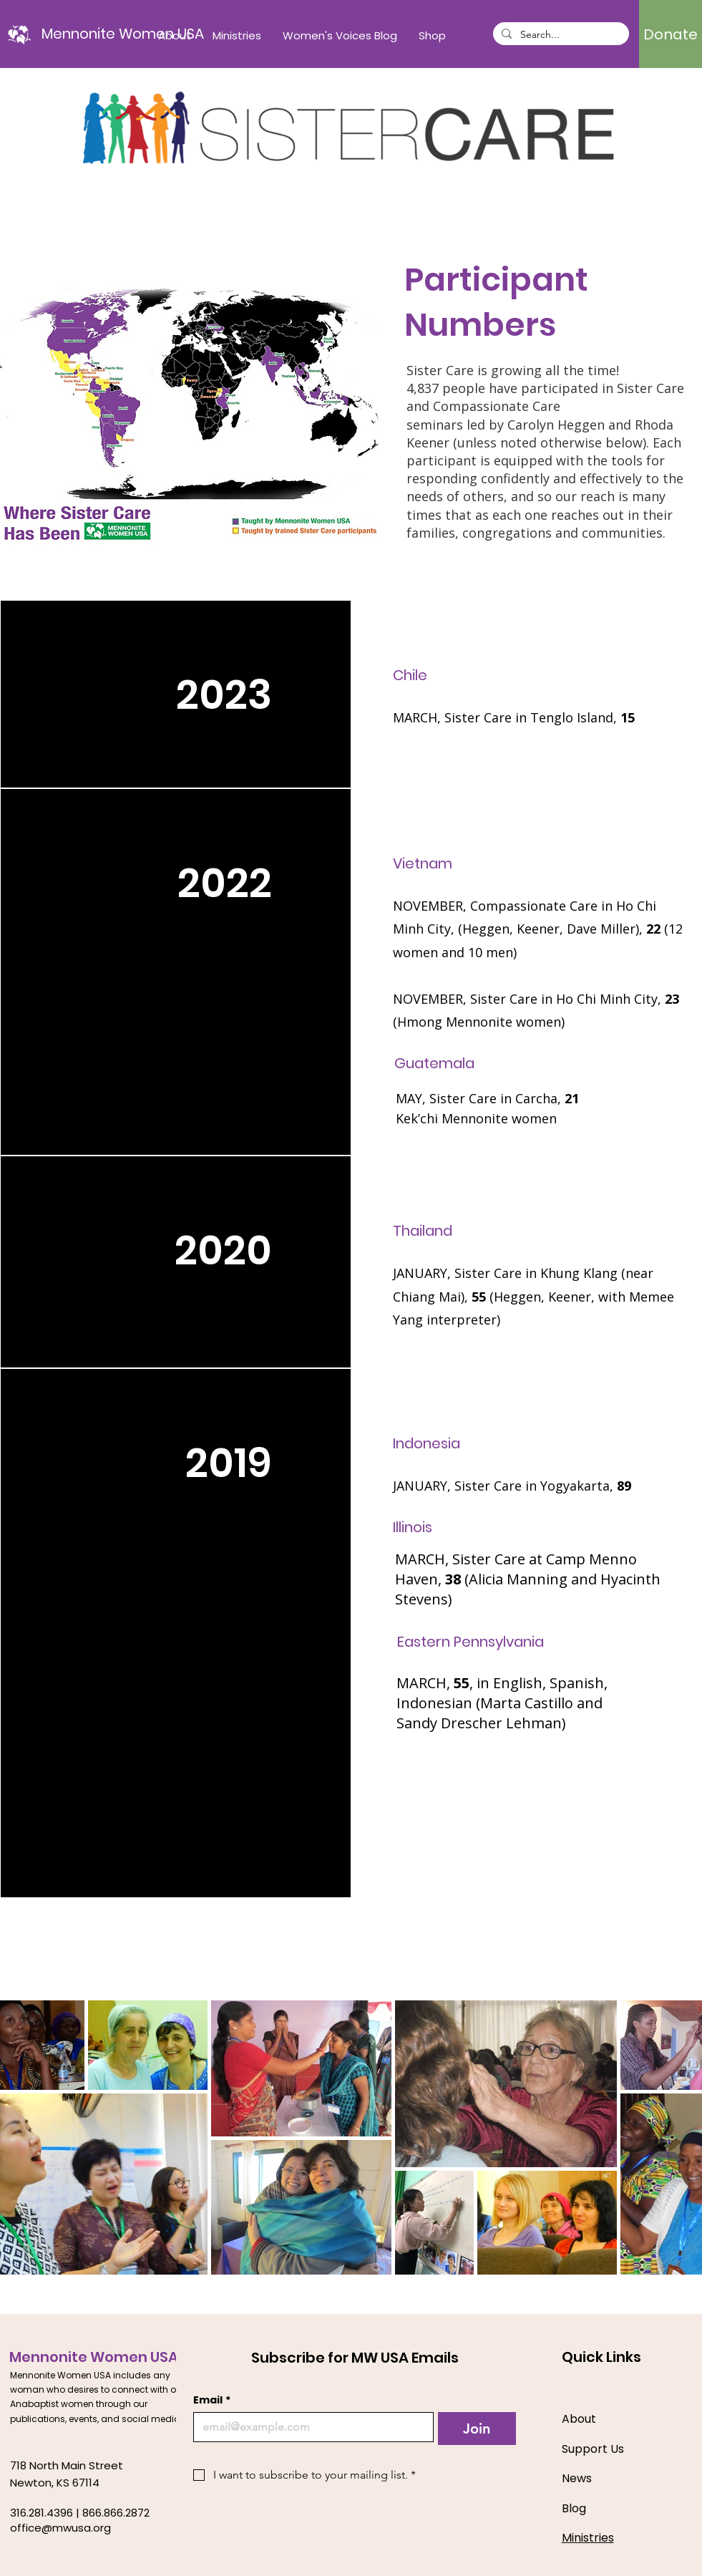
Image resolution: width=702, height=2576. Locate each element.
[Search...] (559, 35)
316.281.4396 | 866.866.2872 (80, 2512)
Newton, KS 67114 (54, 2482)
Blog (574, 2508)
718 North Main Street (66, 2465)
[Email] (309, 2427)
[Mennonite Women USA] (123, 33)
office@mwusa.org (60, 2527)
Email (211, 2400)
